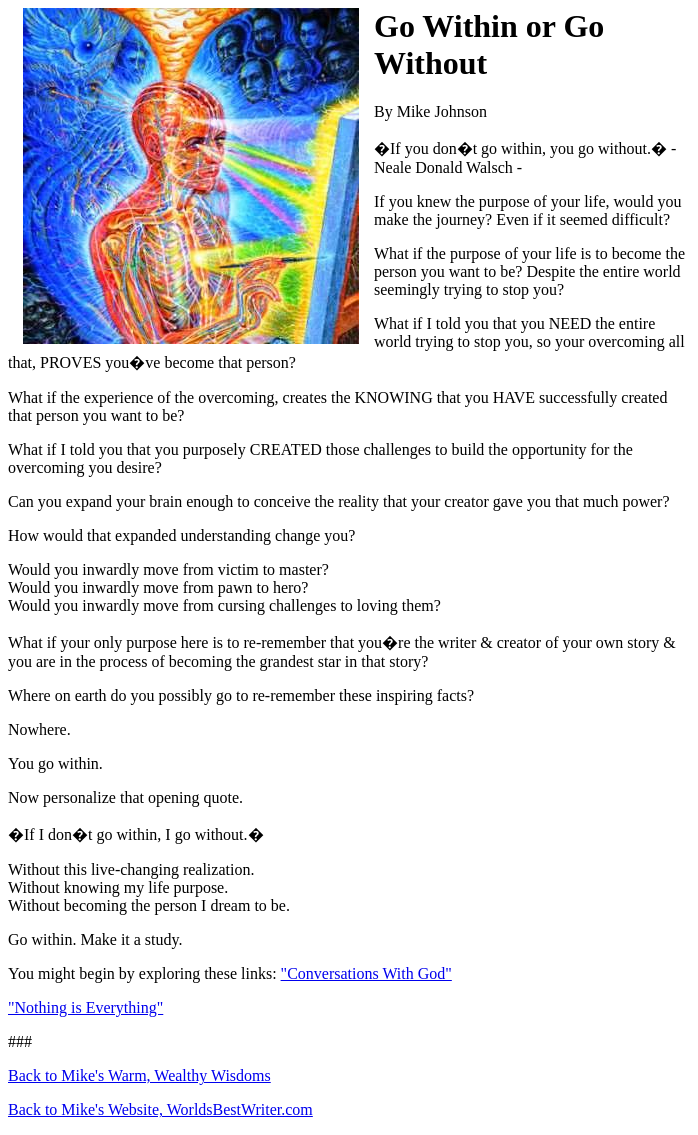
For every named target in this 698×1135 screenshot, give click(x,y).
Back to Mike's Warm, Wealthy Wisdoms (139, 1075)
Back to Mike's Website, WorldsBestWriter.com (160, 1109)
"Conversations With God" (366, 973)
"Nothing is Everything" (85, 1007)
